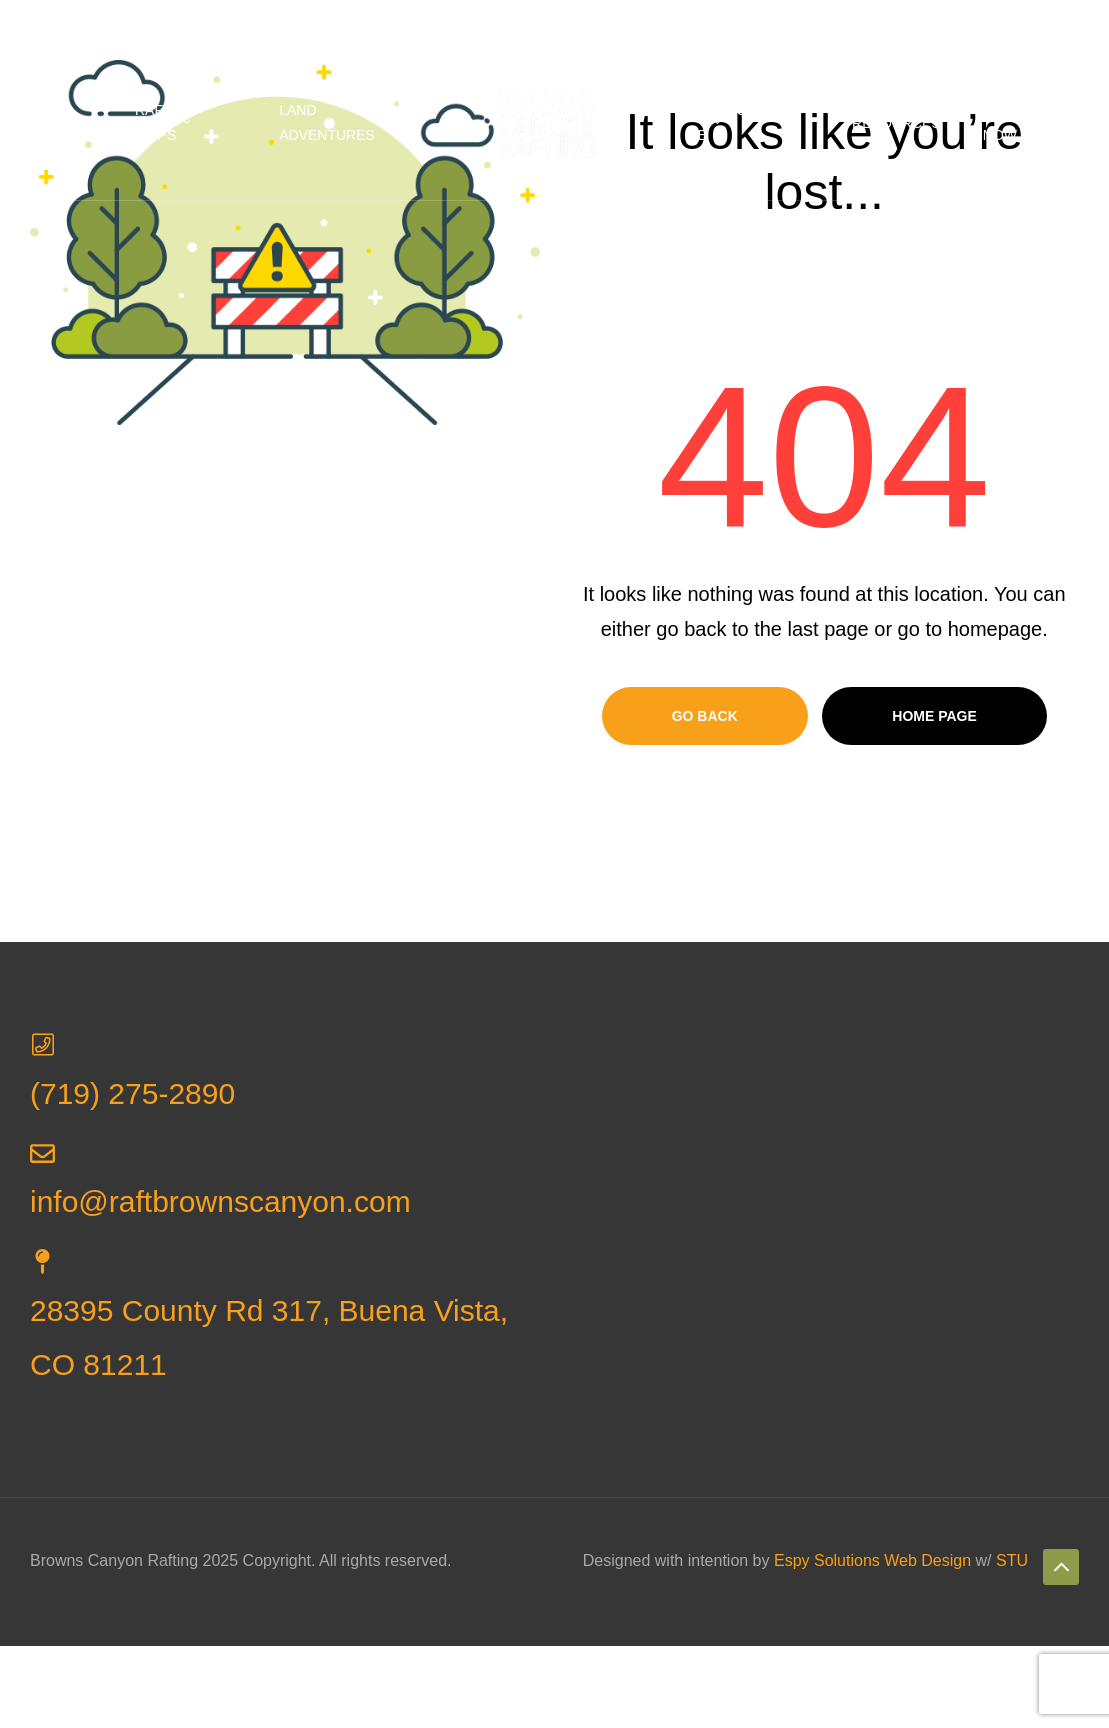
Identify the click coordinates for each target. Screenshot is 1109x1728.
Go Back (705, 716)
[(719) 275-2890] (42, 1044)
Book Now (1003, 122)
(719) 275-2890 (427, 23)
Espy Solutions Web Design (872, 1560)
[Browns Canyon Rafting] (817, 1219)
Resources (896, 123)
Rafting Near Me (738, 122)
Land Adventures (327, 122)
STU (1012, 1560)
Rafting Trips (165, 122)
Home (72, 123)
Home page (934, 716)
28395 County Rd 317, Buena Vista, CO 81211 (192, 23)
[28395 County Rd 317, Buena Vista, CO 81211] (42, 1261)
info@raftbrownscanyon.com (606, 23)
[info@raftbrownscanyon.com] (42, 1153)
